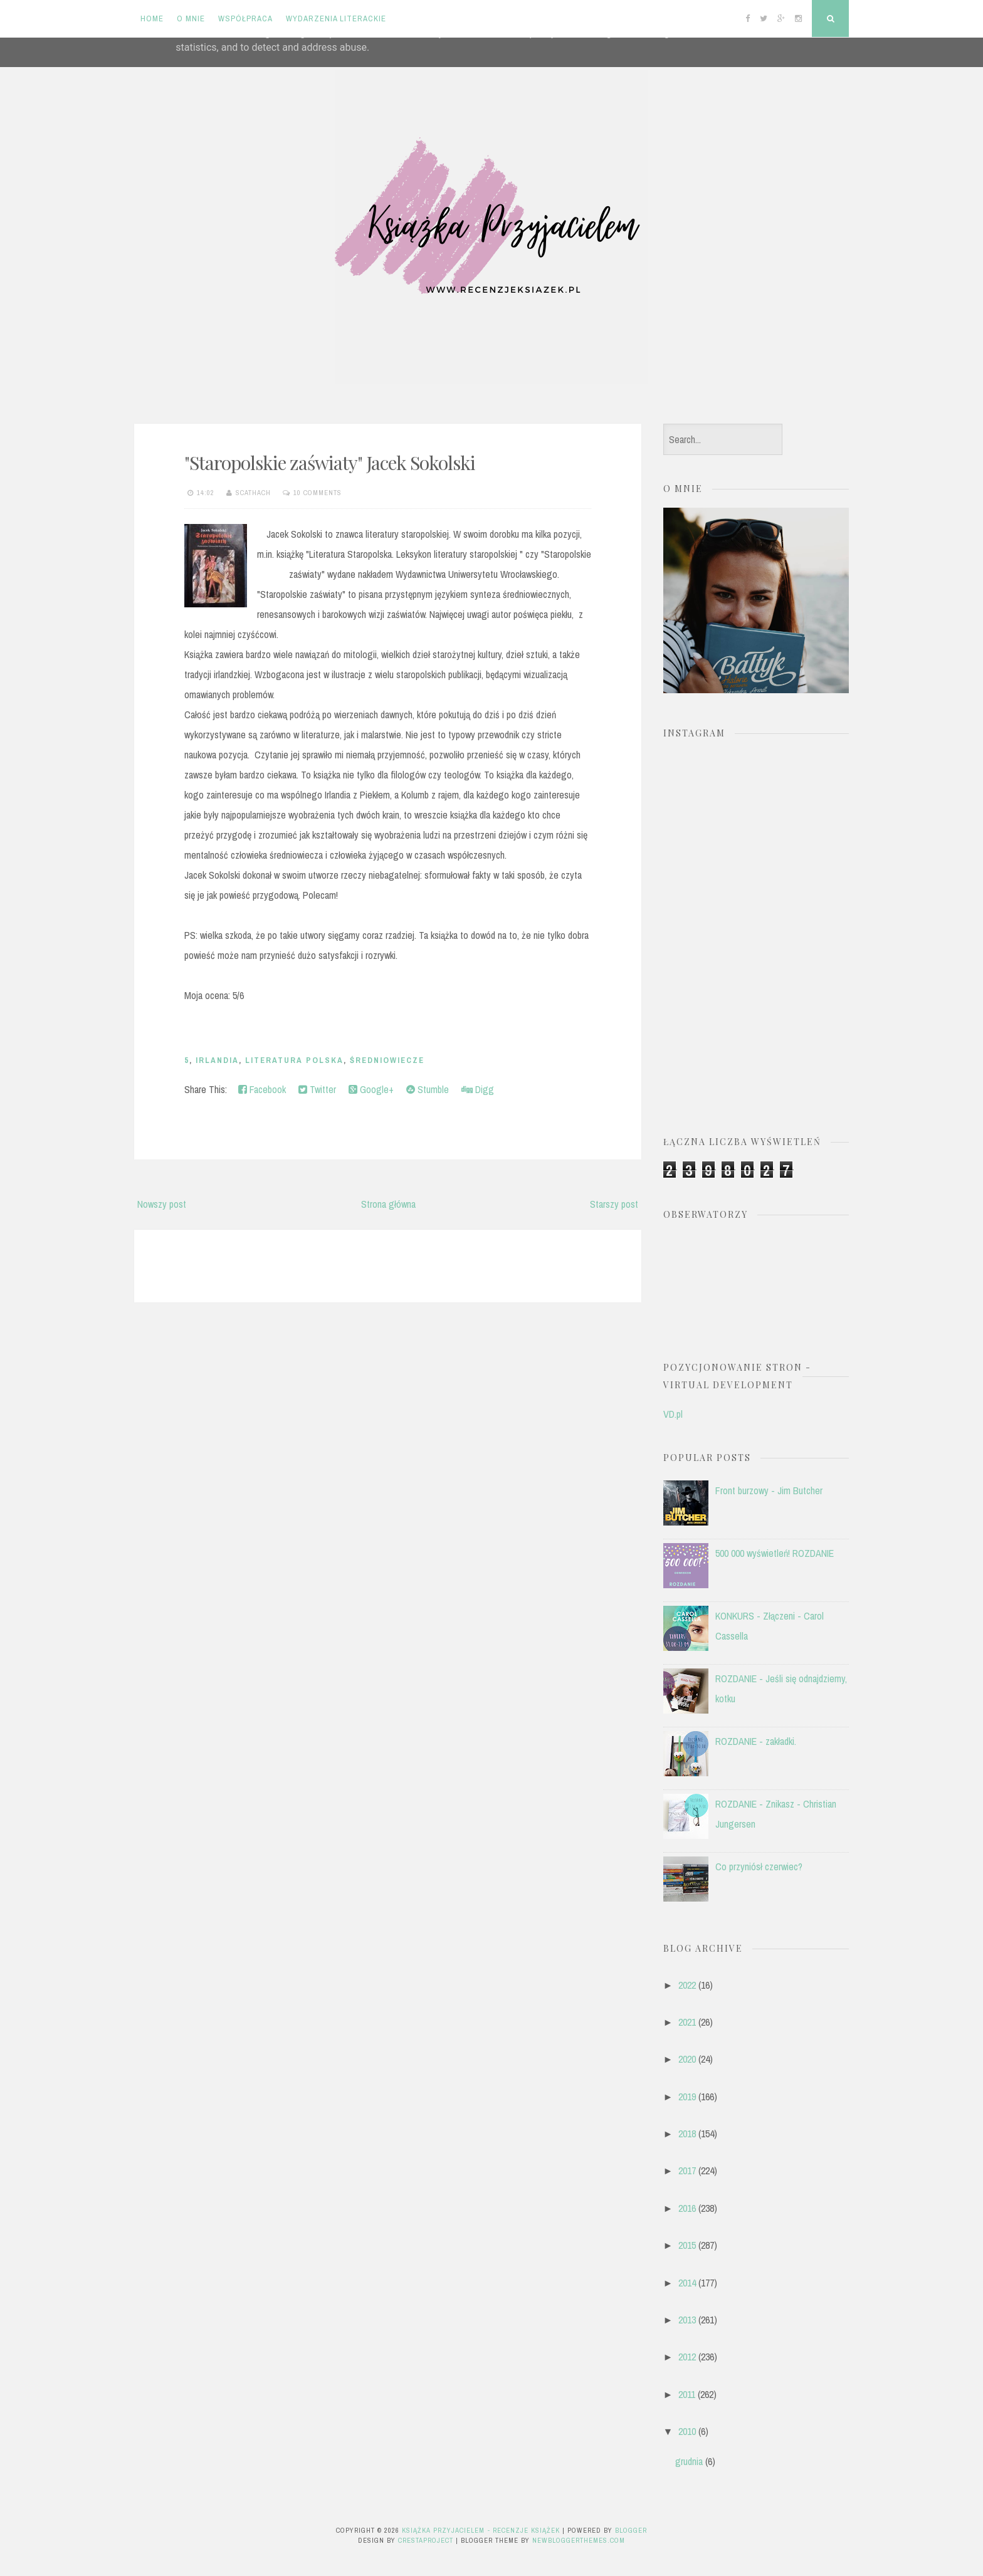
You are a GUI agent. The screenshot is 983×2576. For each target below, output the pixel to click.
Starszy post (614, 1204)
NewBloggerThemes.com (578, 2540)
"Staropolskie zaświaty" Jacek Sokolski (329, 462)
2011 (686, 2394)
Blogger (631, 2530)
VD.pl (673, 1414)
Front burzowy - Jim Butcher (769, 1490)
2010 (687, 2431)
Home (152, 18)
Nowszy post (161, 1204)
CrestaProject (425, 2540)
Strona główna (388, 1204)
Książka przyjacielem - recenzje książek (481, 2530)
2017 (687, 2170)
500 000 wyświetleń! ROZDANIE (774, 1553)
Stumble (427, 1089)
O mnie (191, 18)
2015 (687, 2245)
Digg (477, 1089)
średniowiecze (387, 1060)
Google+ (371, 1089)
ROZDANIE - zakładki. (755, 1741)
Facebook (262, 1089)
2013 (687, 2320)
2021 (687, 2022)
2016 (687, 2208)
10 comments (317, 492)
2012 (687, 2357)
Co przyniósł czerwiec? (758, 1866)
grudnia (689, 2461)
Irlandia (217, 1060)
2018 (687, 2133)
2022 (687, 1985)
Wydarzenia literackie (336, 18)
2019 (687, 2096)
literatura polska (294, 1060)
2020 (687, 2059)
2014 (687, 2283)
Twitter (317, 1089)
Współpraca (245, 18)
